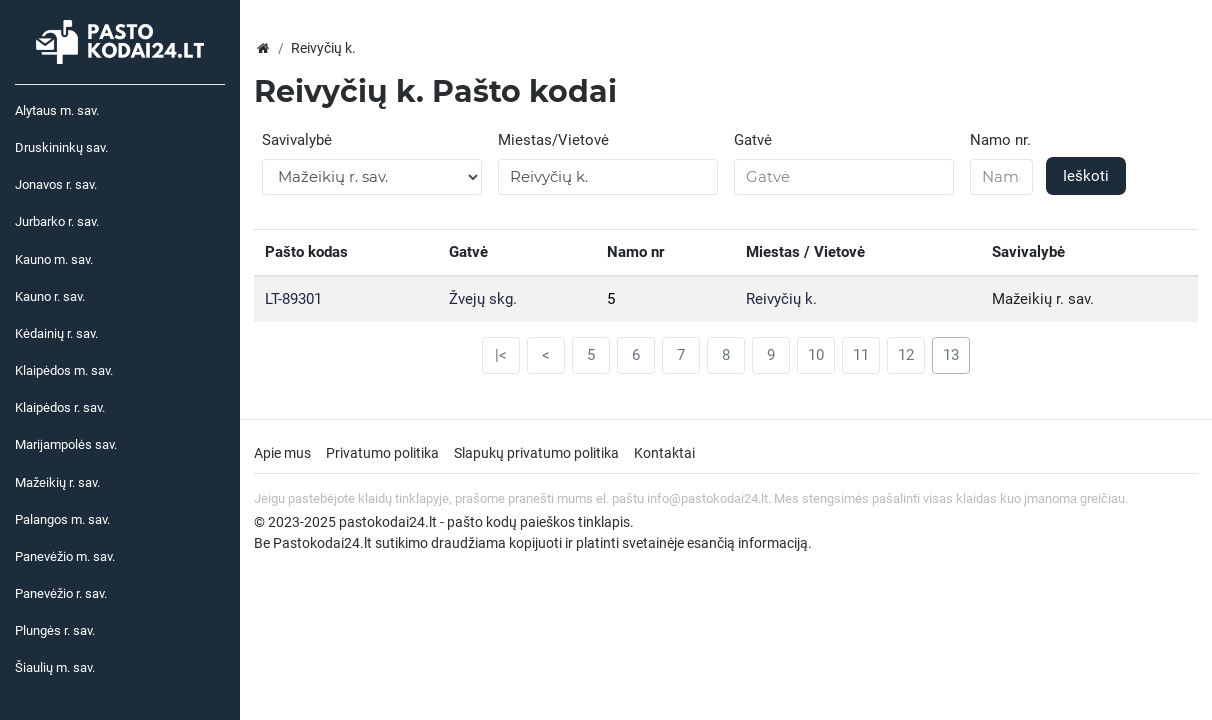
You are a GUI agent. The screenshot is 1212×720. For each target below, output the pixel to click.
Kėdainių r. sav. (56, 333)
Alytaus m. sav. (57, 110)
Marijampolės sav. (66, 444)
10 (816, 355)
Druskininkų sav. (61, 147)
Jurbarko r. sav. (57, 221)
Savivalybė (297, 140)
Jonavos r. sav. (56, 184)
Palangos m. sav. (62, 519)
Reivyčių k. (781, 299)
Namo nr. (1000, 140)
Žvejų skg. (483, 299)
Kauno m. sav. (54, 259)
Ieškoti (1086, 176)
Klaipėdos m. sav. (64, 370)
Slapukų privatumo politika (536, 453)
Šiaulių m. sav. (55, 667)
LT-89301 (293, 299)
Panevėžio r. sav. (61, 593)
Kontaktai (664, 453)
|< (501, 355)
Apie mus (282, 453)
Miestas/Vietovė (553, 140)
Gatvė (753, 140)
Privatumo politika (382, 453)
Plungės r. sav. (55, 630)
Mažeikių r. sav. (57, 482)
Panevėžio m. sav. (65, 556)
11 (861, 355)
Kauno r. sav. (50, 296)
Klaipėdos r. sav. (60, 407)
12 (906, 355)
